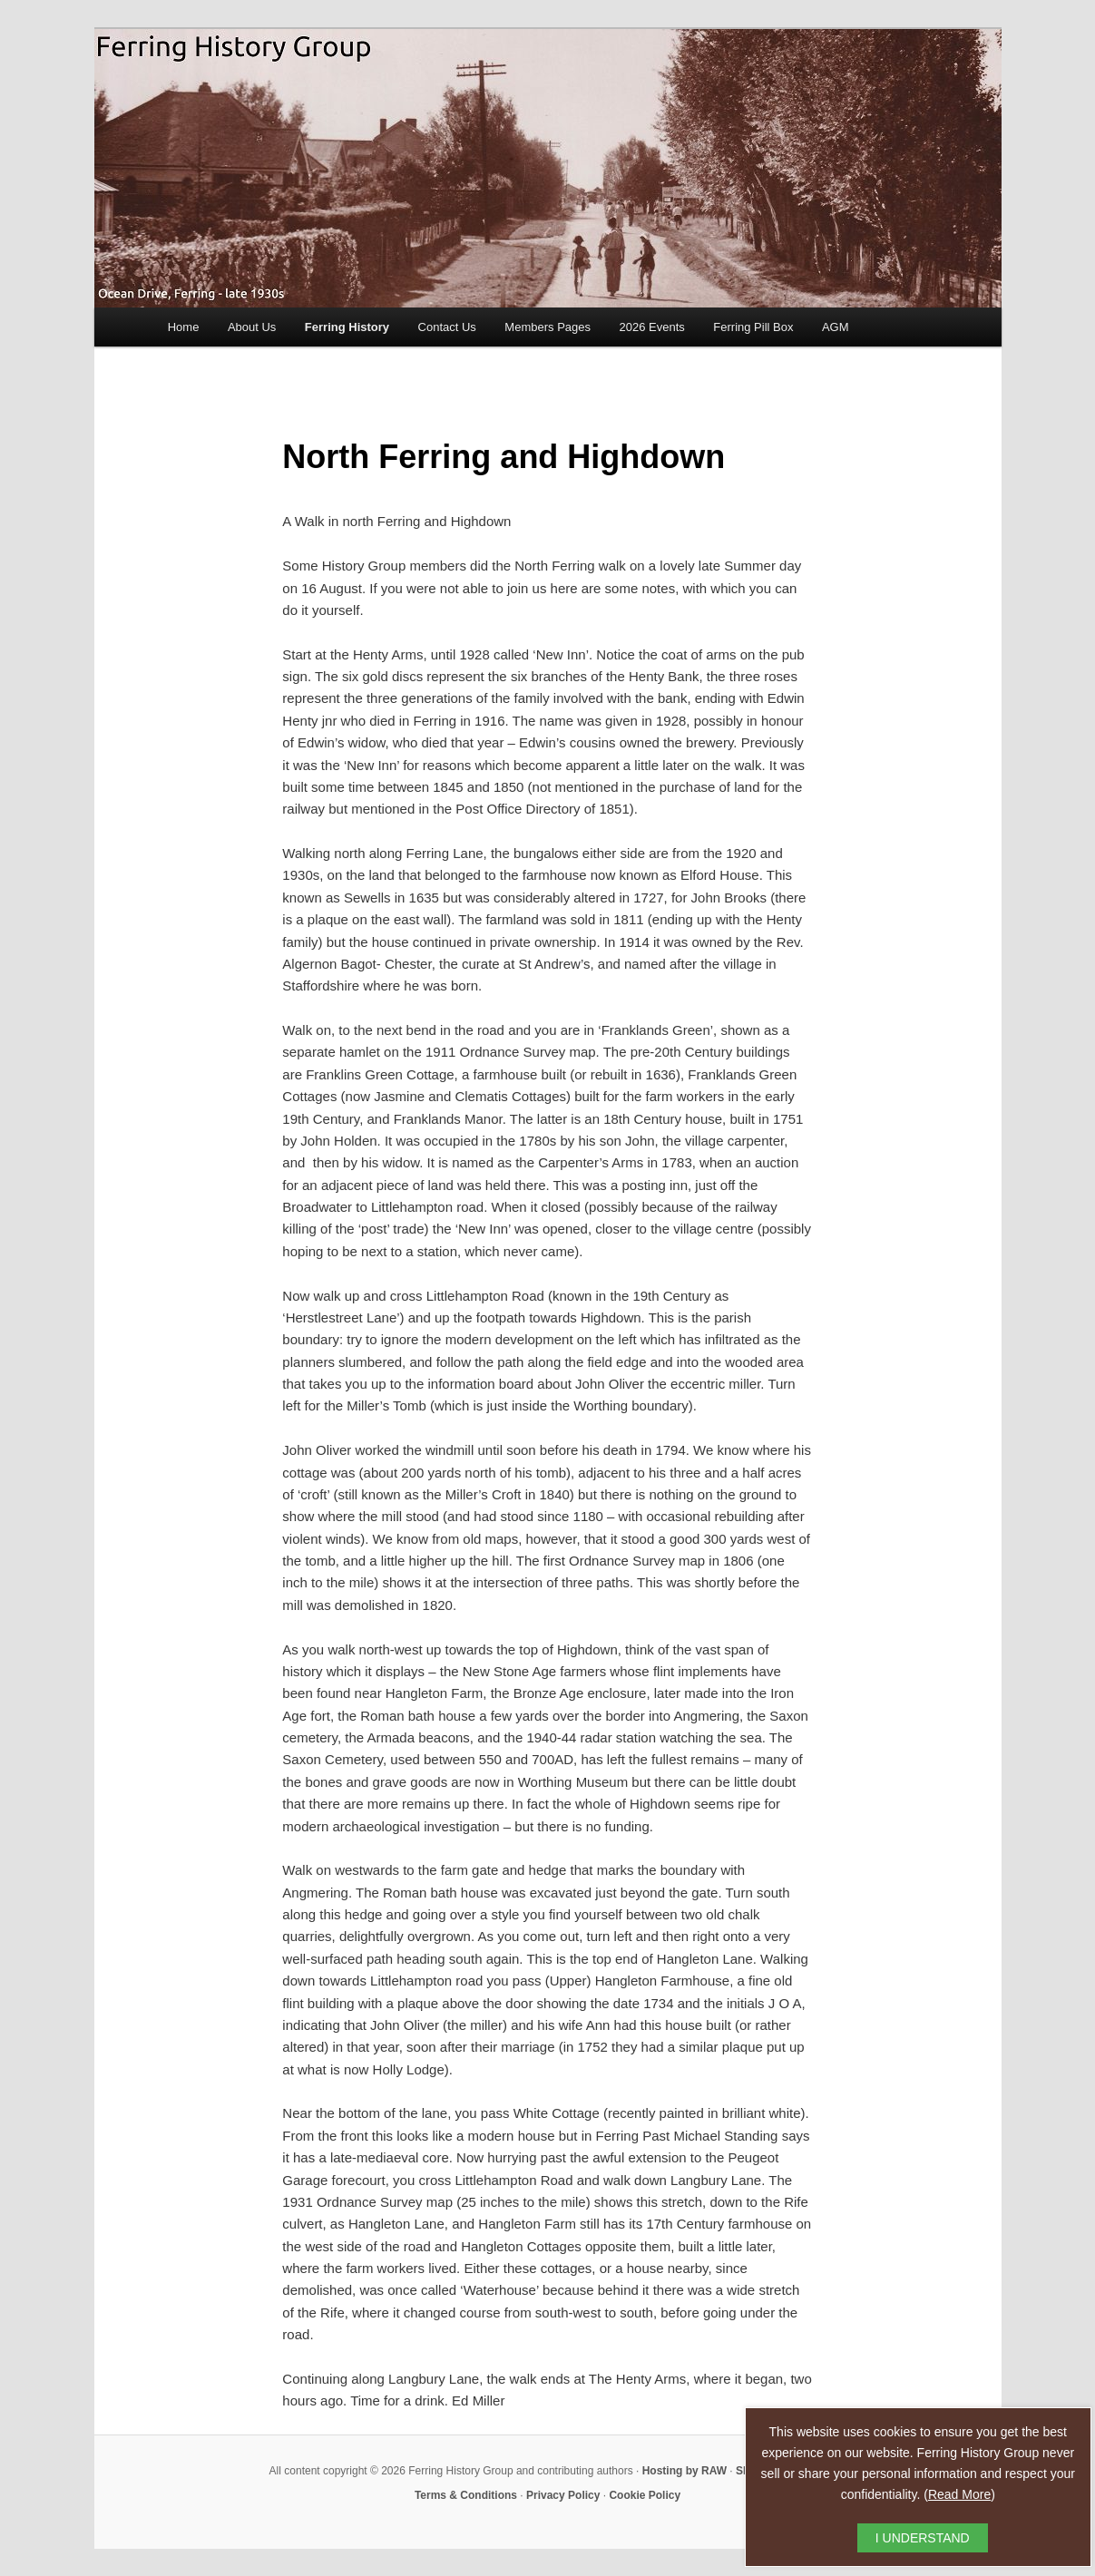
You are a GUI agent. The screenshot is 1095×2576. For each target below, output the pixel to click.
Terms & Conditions (466, 2495)
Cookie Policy (644, 2495)
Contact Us (447, 327)
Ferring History (347, 327)
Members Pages (547, 327)
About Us (252, 327)
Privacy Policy (563, 2495)
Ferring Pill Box (753, 327)
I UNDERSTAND (922, 2538)
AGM (835, 327)
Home (184, 327)
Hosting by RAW (684, 2470)
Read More (959, 2494)
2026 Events (652, 327)
